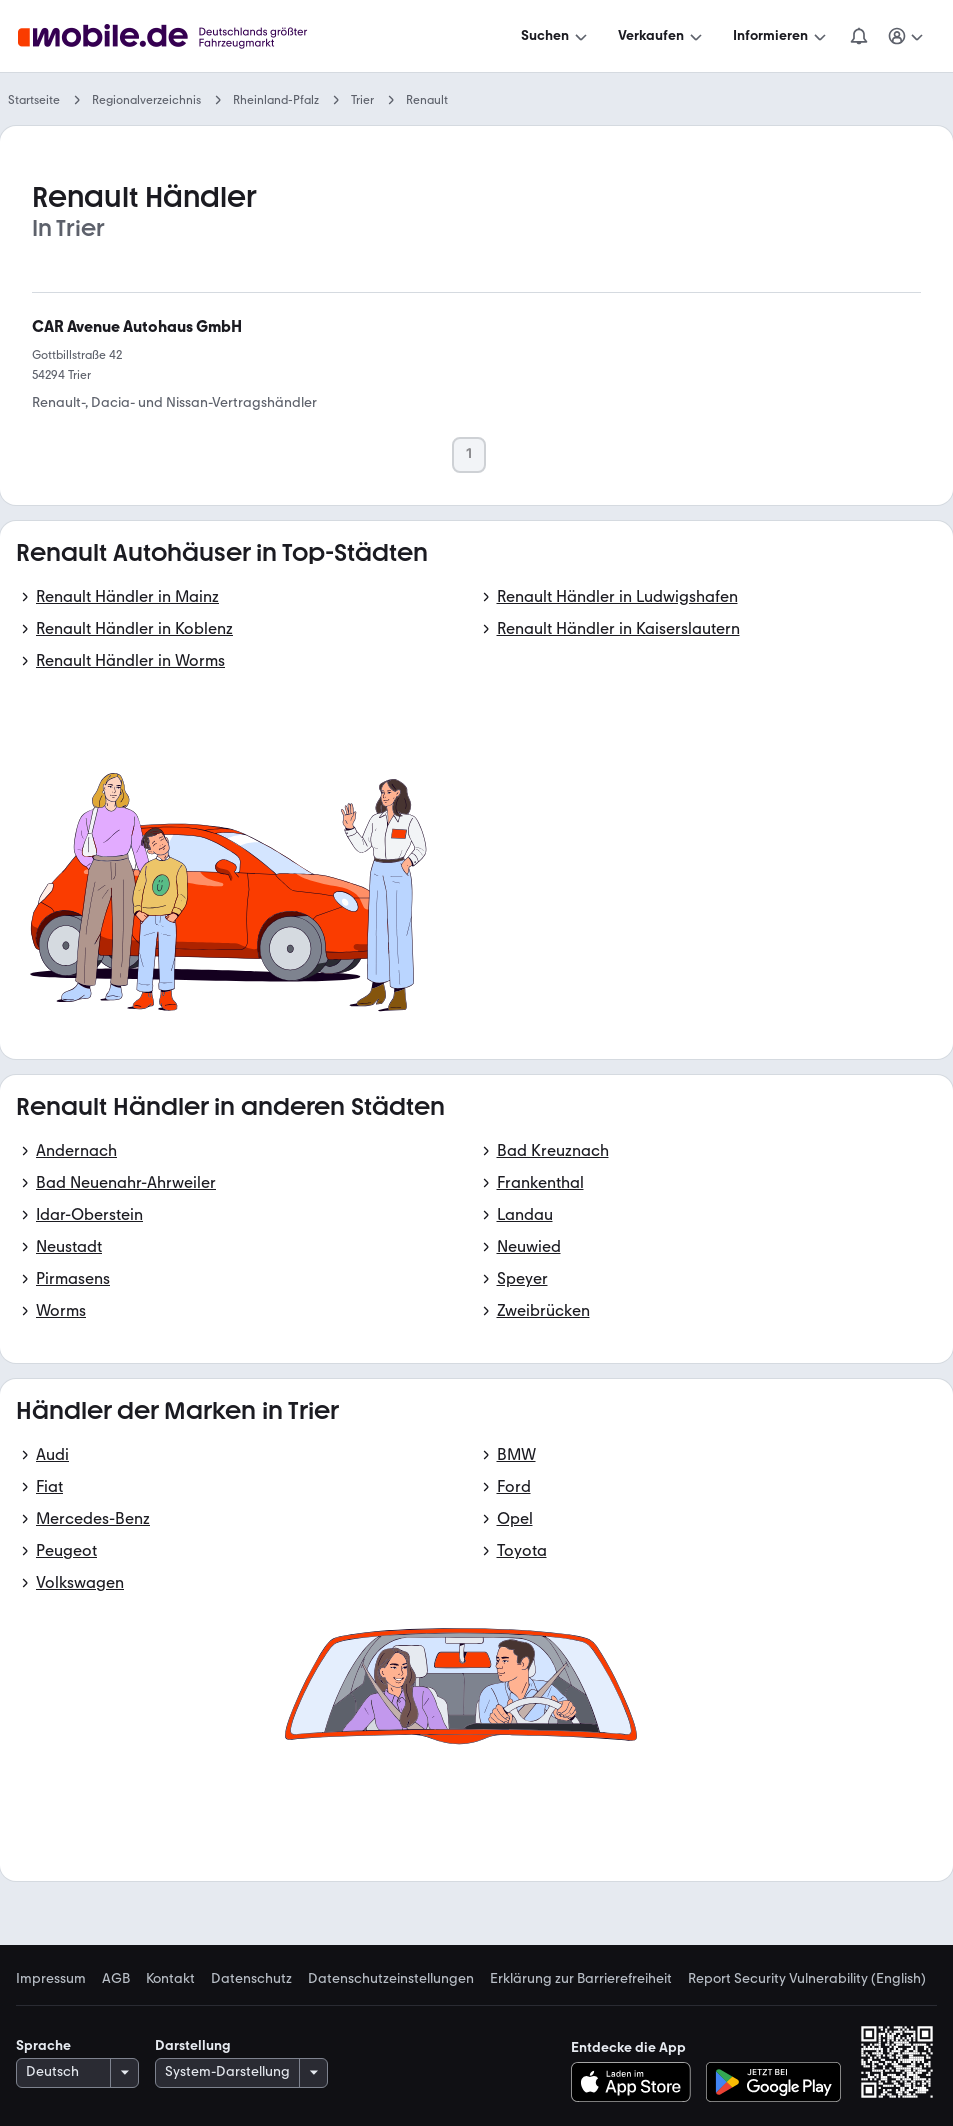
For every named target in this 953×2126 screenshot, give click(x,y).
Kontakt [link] (170, 1979)
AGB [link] (116, 1979)
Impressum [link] (51, 1979)
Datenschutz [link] (251, 1979)
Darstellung (193, 2045)
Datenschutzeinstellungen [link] (391, 1979)
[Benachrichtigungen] (859, 36)
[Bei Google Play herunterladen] (773, 2082)
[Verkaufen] (662, 36)
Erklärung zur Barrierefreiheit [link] (581, 1979)
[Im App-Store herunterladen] (636, 2082)
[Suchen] (556, 36)
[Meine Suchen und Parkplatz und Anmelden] (907, 36)
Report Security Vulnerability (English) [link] (807, 1979)
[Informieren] (781, 36)
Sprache (43, 2045)
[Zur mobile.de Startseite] (180, 36)
